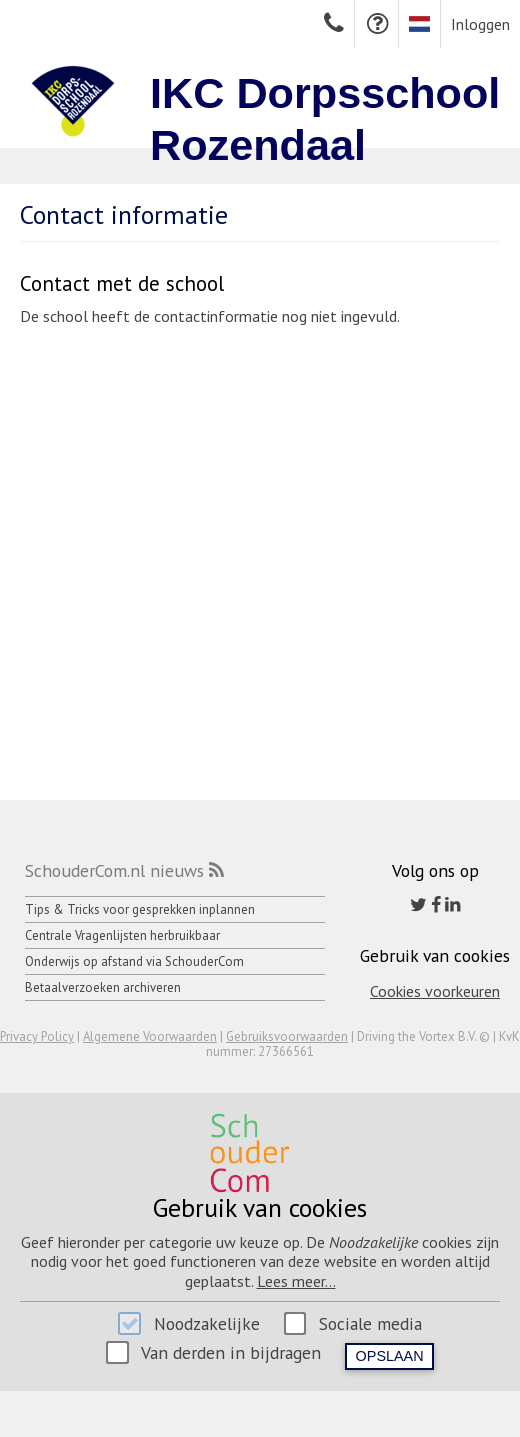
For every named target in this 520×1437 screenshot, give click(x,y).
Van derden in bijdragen (231, 1352)
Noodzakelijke (207, 1323)
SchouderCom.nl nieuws (114, 870)
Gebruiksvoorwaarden (287, 1036)
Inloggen (480, 24)
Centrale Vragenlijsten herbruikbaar (122, 935)
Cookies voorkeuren (435, 991)
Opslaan (390, 1356)
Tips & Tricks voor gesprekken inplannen (140, 909)
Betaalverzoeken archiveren (103, 987)
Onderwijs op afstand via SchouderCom (134, 961)
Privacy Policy (37, 1036)
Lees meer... (296, 1281)
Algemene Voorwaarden (150, 1036)
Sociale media (370, 1323)
